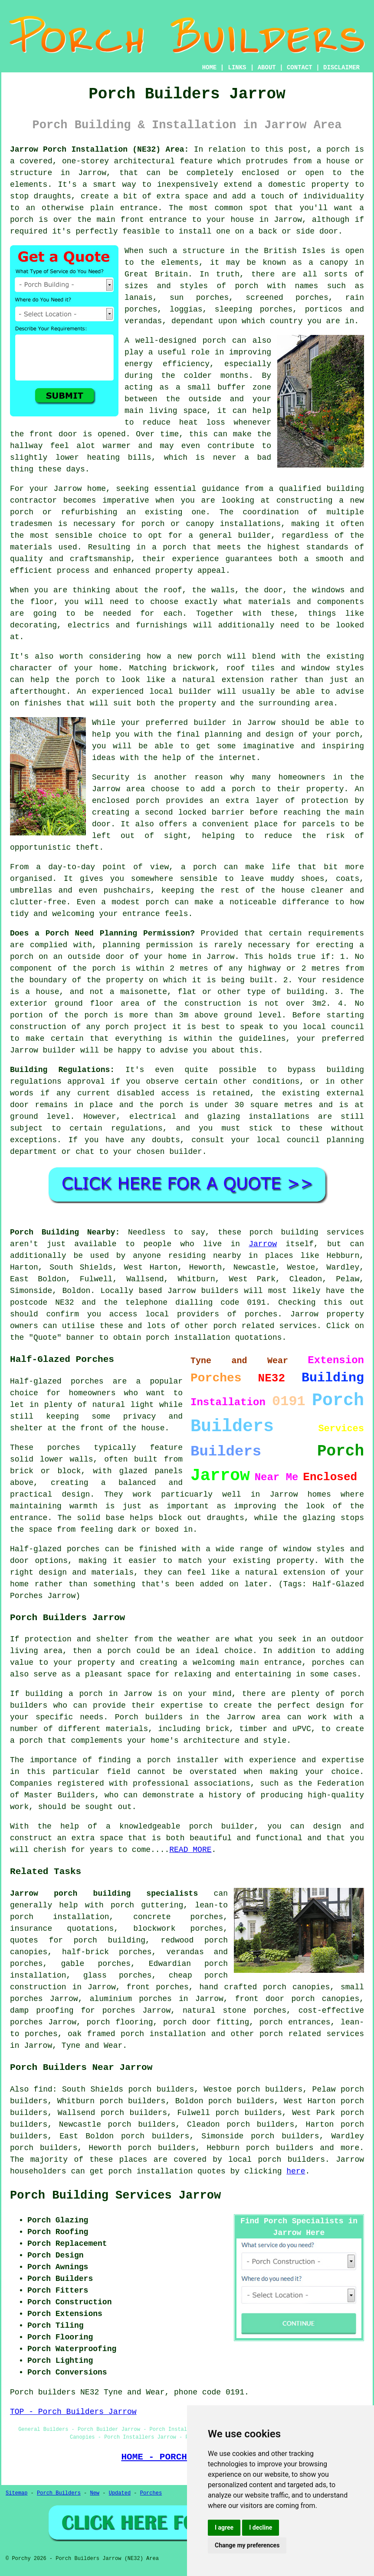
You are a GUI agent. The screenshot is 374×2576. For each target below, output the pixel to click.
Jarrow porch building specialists (104, 1893)
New (94, 2493)
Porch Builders (59, 2493)
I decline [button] (260, 2527)
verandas (143, 321)
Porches (151, 2493)
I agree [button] (224, 2527)
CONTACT (299, 67)
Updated (120, 2493)
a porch (169, 547)
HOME (209, 67)
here (295, 2171)
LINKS (237, 67)
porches (328, 1662)
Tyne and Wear (92, 2045)
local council (333, 1027)
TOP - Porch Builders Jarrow (73, 2411)
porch (347, 734)
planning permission (147, 945)
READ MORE (190, 1849)
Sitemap (16, 2493)
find (43, 2089)
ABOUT (267, 67)
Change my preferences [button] (247, 2545)
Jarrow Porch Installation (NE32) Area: (99, 149)
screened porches (287, 297)
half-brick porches (107, 1952)
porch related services (311, 2034)
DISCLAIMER (341, 67)
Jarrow (263, 1244)
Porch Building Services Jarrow (115, 2195)
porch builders (279, 2148)
